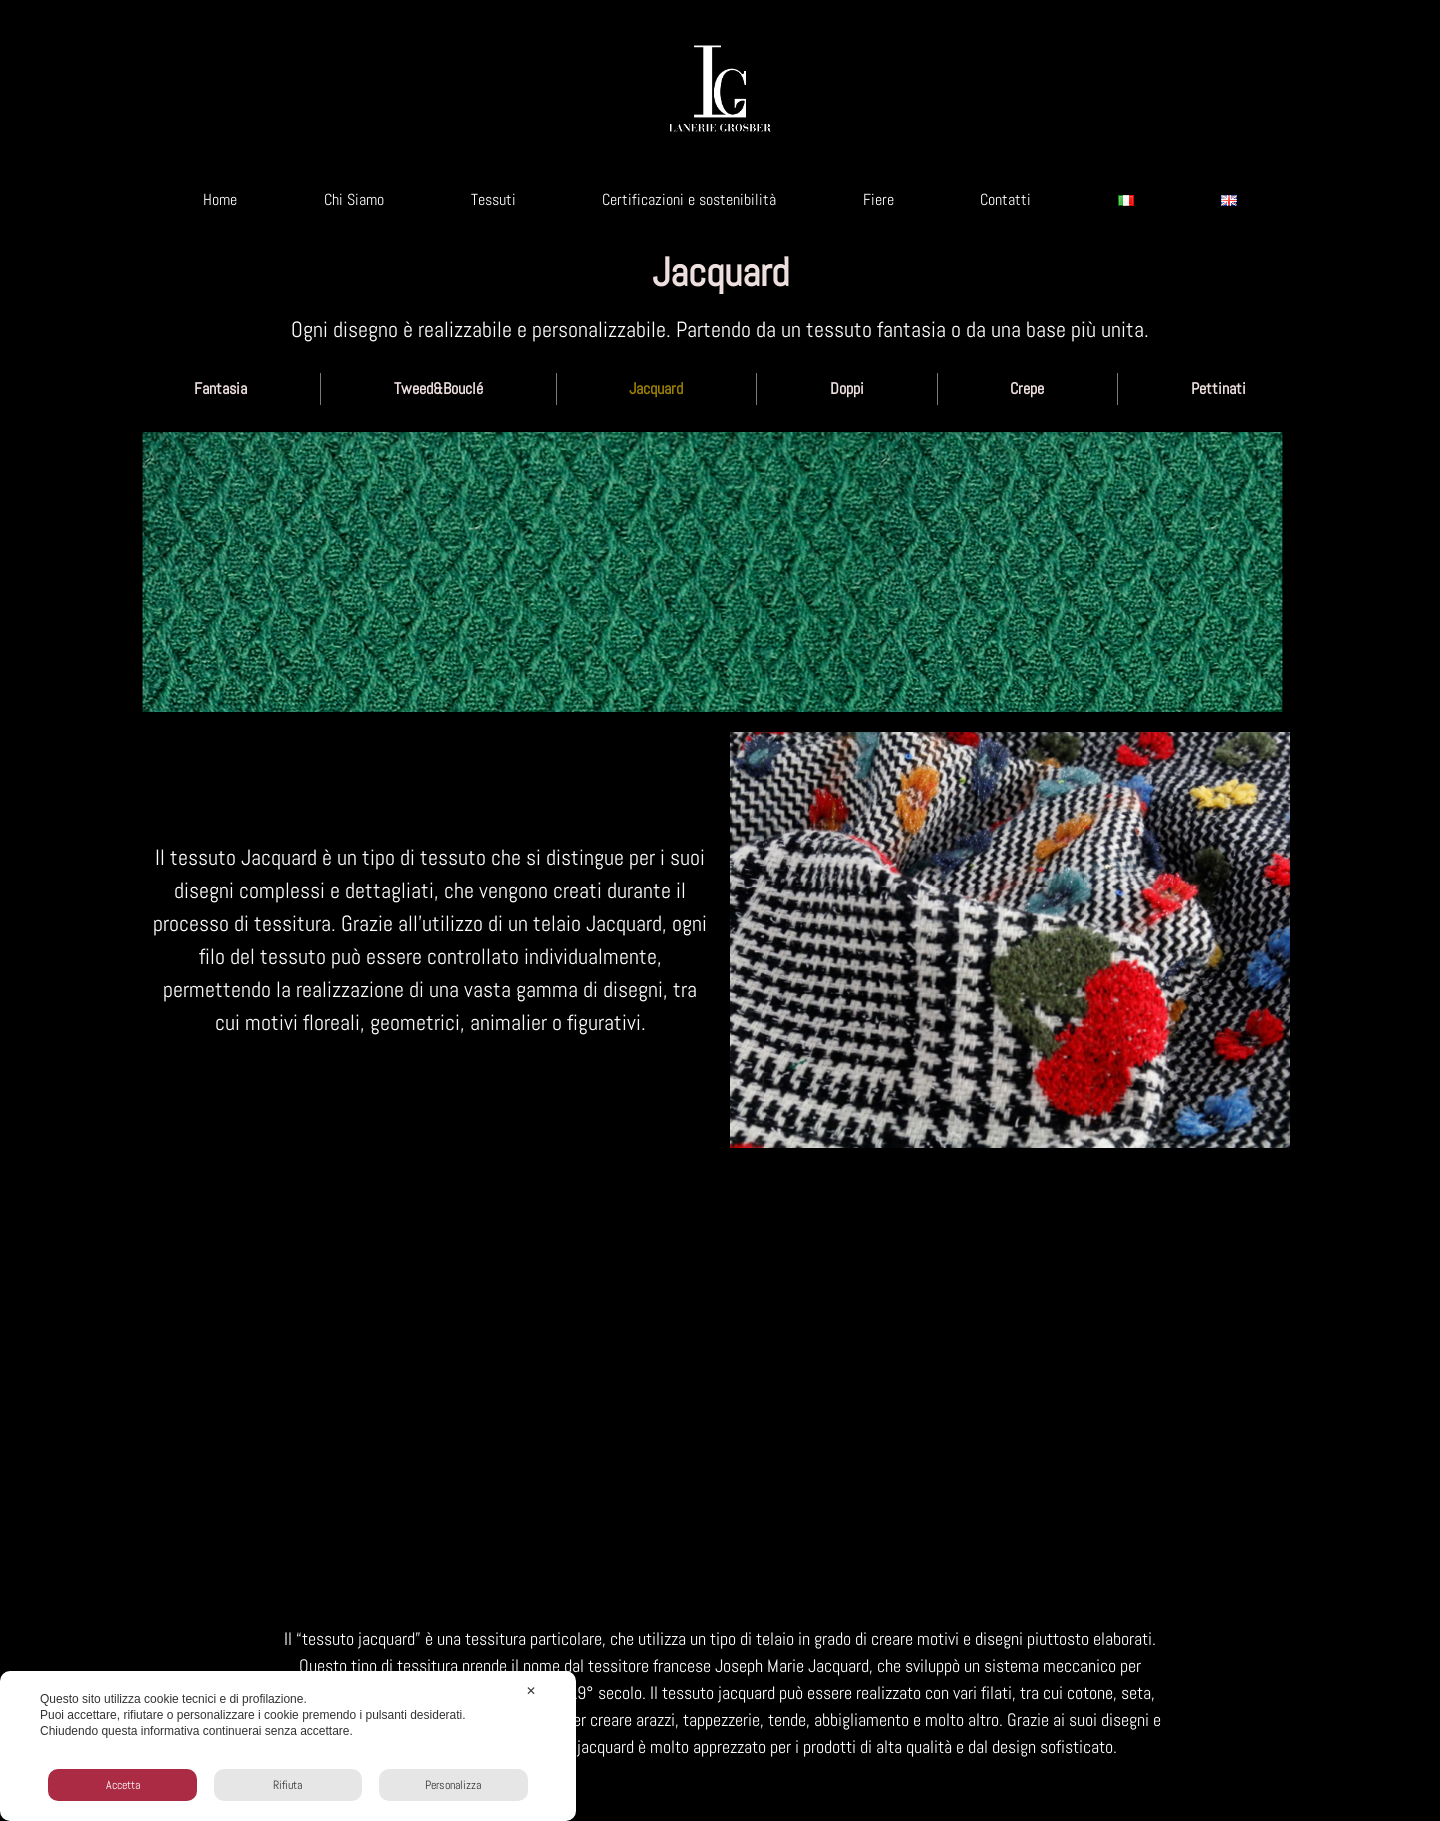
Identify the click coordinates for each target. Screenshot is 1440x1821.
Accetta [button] (123, 1785)
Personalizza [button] (453, 1785)
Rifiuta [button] (287, 1785)
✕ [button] (531, 1691)
